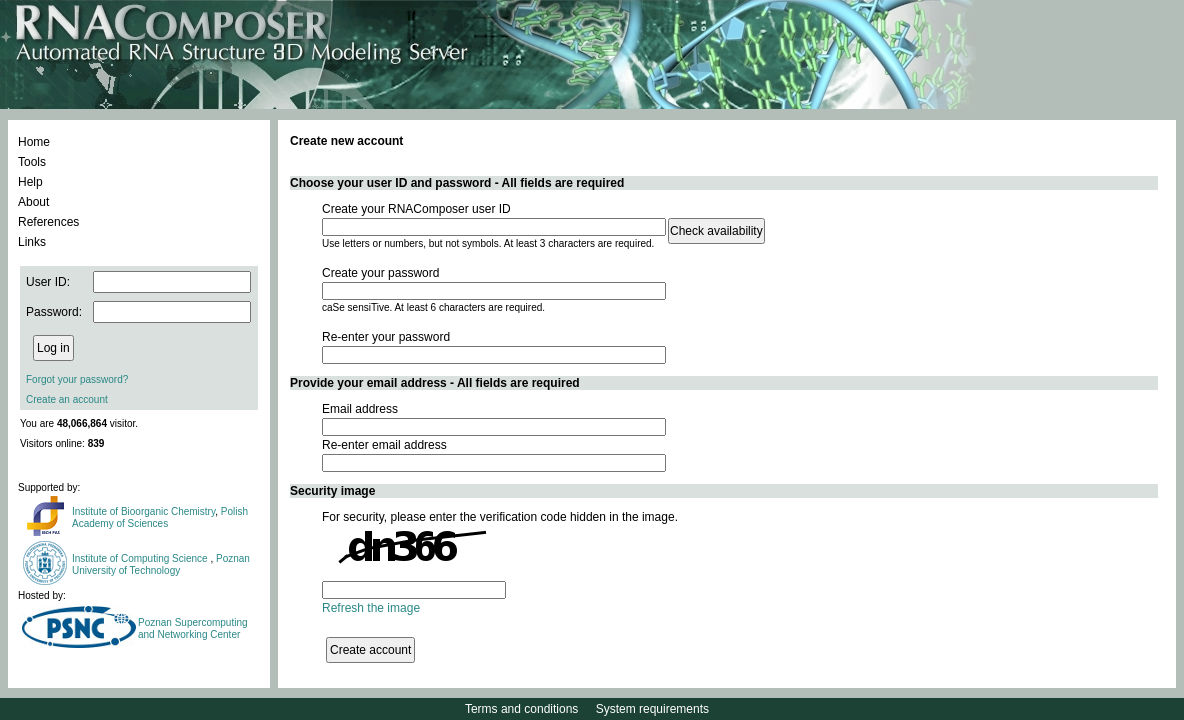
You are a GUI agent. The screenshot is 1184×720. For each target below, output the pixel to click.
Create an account (67, 399)
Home (34, 142)
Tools (32, 162)
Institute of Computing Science (141, 558)
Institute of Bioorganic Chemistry (143, 511)
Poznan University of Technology (161, 564)
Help (30, 182)
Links (32, 242)
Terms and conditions (521, 709)
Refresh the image (371, 608)
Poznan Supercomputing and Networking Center (193, 628)
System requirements (652, 709)
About (33, 202)
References (48, 222)
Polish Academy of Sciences (160, 517)
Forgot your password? (77, 379)
